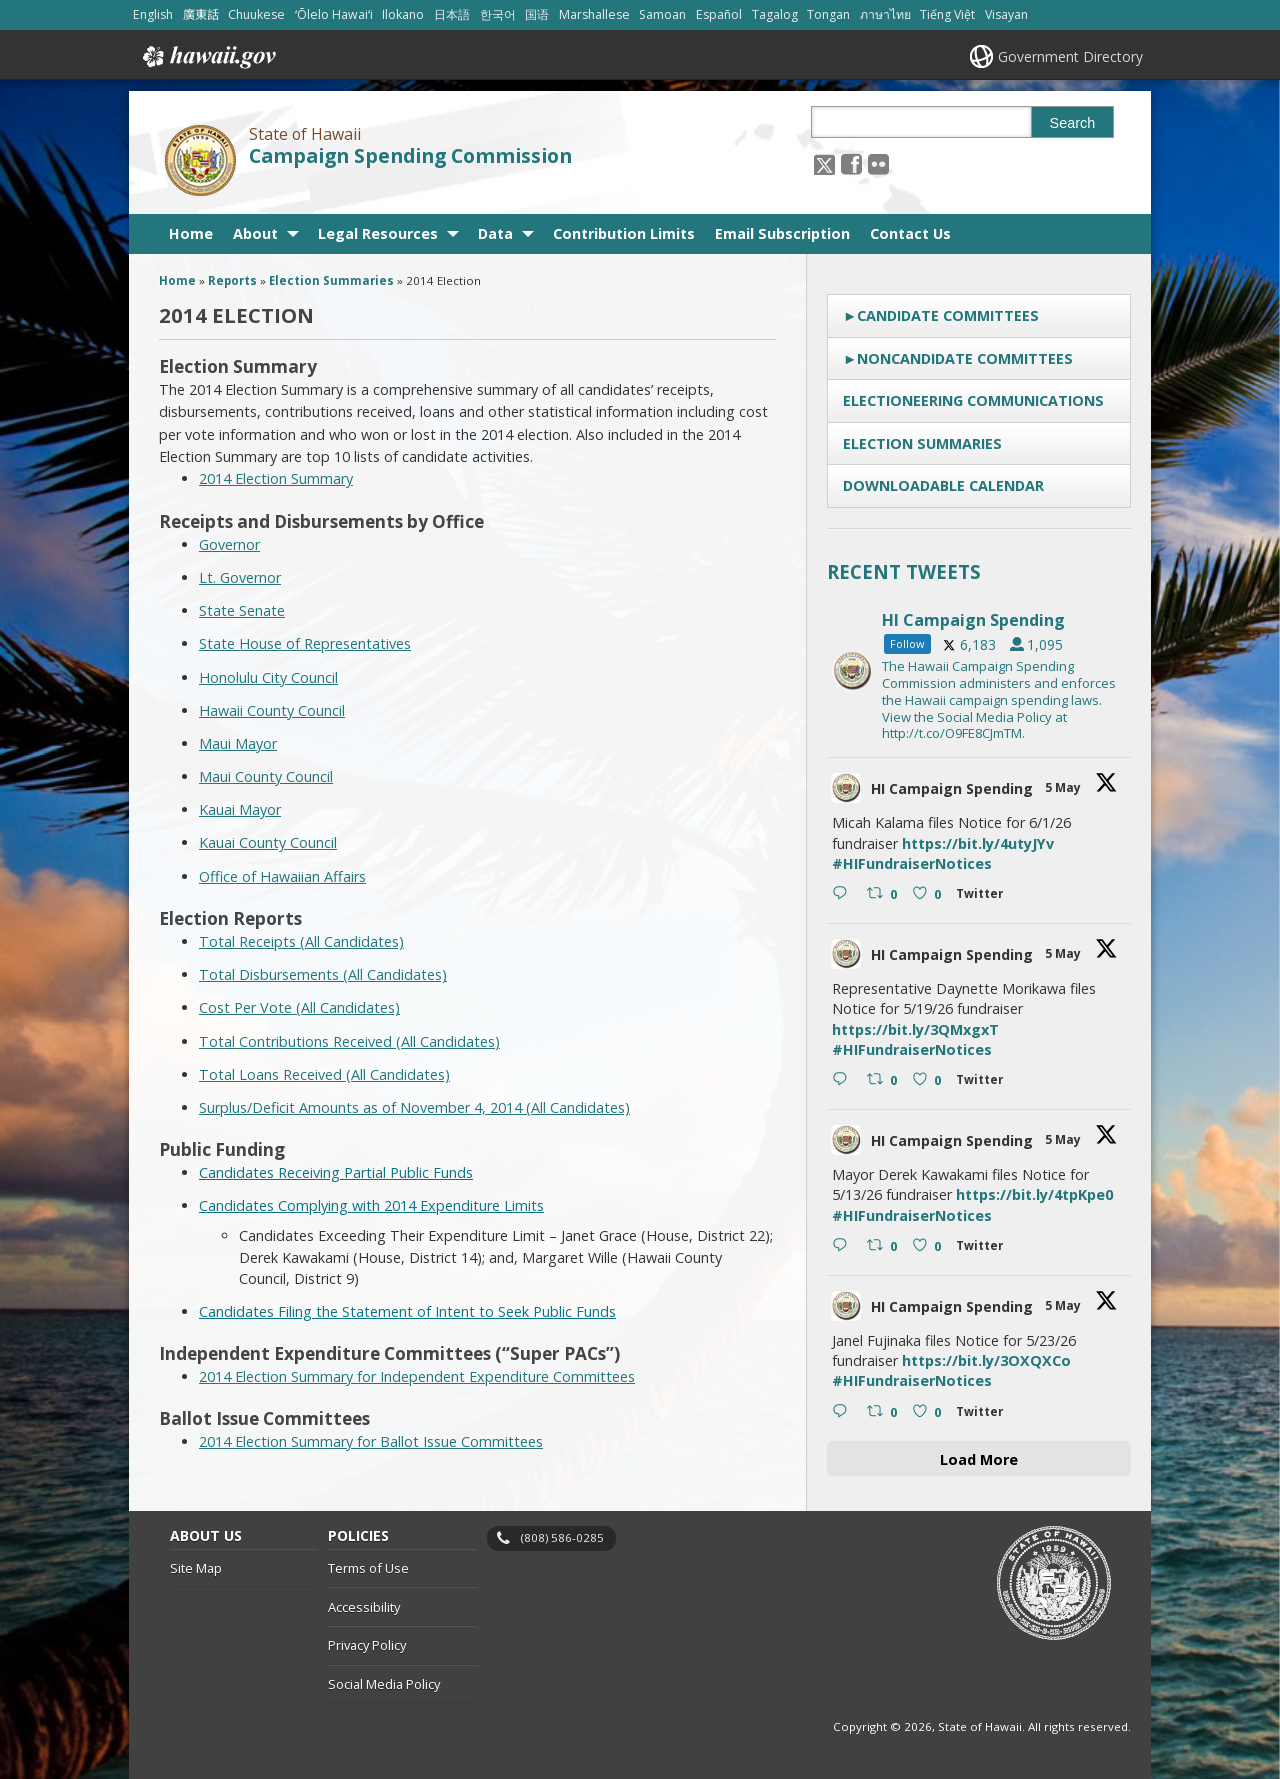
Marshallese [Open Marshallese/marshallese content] (594, 14)
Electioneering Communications (973, 400)
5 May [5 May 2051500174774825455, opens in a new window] (1064, 953)
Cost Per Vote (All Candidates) (299, 1007)
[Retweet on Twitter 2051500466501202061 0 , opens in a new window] (884, 895)
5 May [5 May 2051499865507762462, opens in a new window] (1064, 1139)
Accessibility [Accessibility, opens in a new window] (364, 1607)
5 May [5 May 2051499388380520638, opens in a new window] (1064, 1305)
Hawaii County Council (272, 710)
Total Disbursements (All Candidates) (323, 974)
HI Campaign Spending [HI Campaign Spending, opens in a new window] (952, 788)
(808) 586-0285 (562, 1537)
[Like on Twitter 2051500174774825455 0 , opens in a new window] (929, 1081)
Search (1073, 123)
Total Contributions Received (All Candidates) (349, 1041)
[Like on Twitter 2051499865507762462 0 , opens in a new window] (929, 1247)
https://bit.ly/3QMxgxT (915, 1029)
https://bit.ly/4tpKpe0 (1034, 1194)
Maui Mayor (238, 743)
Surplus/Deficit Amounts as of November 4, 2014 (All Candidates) (414, 1107)
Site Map (196, 1568)
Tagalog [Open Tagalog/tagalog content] (775, 14)
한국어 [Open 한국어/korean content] (498, 14)
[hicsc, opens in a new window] (979, 671)
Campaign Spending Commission (410, 156)
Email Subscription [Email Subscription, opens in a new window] (782, 233)
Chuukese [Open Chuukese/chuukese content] (256, 14)
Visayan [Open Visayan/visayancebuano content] (1006, 14)
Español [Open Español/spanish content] (719, 14)
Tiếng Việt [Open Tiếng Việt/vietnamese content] (947, 14)
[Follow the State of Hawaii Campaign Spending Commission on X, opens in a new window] (824, 163)
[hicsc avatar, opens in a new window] (846, 788)
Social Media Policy (384, 1684)
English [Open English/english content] (153, 14)
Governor (229, 544)
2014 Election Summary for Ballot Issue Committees (371, 1441)
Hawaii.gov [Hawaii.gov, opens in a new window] (207, 57)
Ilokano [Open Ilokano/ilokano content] (403, 14)
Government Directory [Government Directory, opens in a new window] (1070, 56)
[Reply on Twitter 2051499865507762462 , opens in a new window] (844, 1247)
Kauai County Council (268, 842)
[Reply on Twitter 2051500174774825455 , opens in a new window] (844, 1081)
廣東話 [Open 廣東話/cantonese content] (201, 14)
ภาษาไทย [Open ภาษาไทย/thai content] (885, 14)
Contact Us (910, 233)
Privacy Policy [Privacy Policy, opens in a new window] (367, 1645)
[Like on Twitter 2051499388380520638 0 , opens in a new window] (929, 1413)
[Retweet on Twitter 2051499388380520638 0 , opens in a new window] (884, 1413)
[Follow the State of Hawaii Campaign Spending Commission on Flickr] (878, 163)
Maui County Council (266, 776)
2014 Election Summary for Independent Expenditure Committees (417, 1376)
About (255, 233)
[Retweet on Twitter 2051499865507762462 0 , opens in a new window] (884, 1247)
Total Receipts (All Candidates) (301, 941)
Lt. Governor (240, 577)
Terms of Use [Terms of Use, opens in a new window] (368, 1568)
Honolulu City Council (268, 677)
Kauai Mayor (240, 809)
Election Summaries (922, 443)
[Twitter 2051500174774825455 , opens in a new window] (983, 1082)
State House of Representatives (305, 643)
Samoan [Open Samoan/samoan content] (662, 14)
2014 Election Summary (276, 478)
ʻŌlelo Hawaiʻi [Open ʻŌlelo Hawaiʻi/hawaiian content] (334, 14)
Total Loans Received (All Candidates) (324, 1074)
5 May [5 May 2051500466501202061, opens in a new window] (1064, 787)
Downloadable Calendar (943, 485)
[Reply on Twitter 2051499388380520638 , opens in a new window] (844, 1413)
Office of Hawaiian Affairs (282, 876)
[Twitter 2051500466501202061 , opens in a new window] (983, 896)
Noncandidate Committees (965, 358)
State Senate (242, 610)
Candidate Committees (948, 315)
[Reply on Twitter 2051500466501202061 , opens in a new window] (844, 895)
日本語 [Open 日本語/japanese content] (452, 14)
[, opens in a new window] (851, 163)
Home (191, 233)
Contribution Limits (624, 233)
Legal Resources (378, 233)
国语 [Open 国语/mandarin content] (537, 14)
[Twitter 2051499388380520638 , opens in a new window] (983, 1414)
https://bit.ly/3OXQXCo (986, 1360)
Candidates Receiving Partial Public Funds (336, 1172)
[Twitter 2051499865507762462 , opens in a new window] (983, 1248)
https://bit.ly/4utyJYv (978, 843)
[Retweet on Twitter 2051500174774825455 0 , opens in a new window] (884, 1081)
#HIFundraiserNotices (912, 863)
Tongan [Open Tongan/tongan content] (828, 14)
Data (495, 233)
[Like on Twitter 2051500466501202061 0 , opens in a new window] (929, 895)
